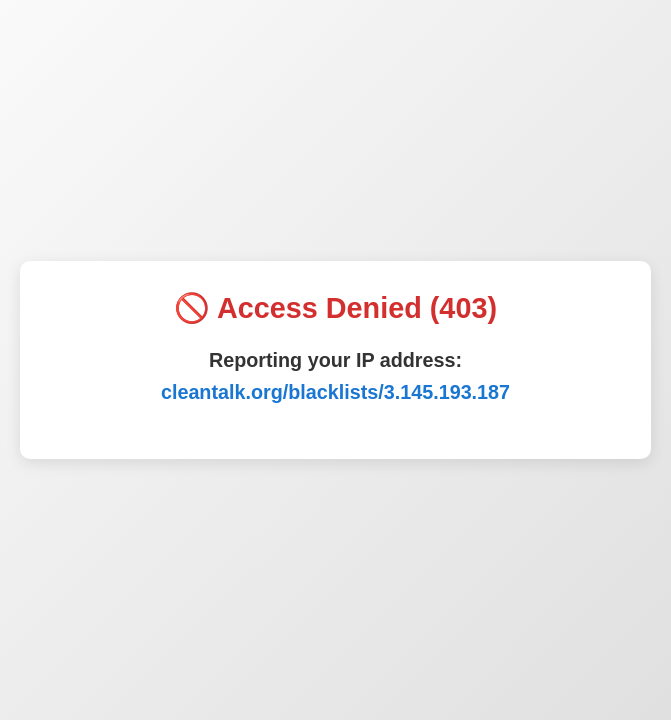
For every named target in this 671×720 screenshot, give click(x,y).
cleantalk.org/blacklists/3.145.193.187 (335, 392)
